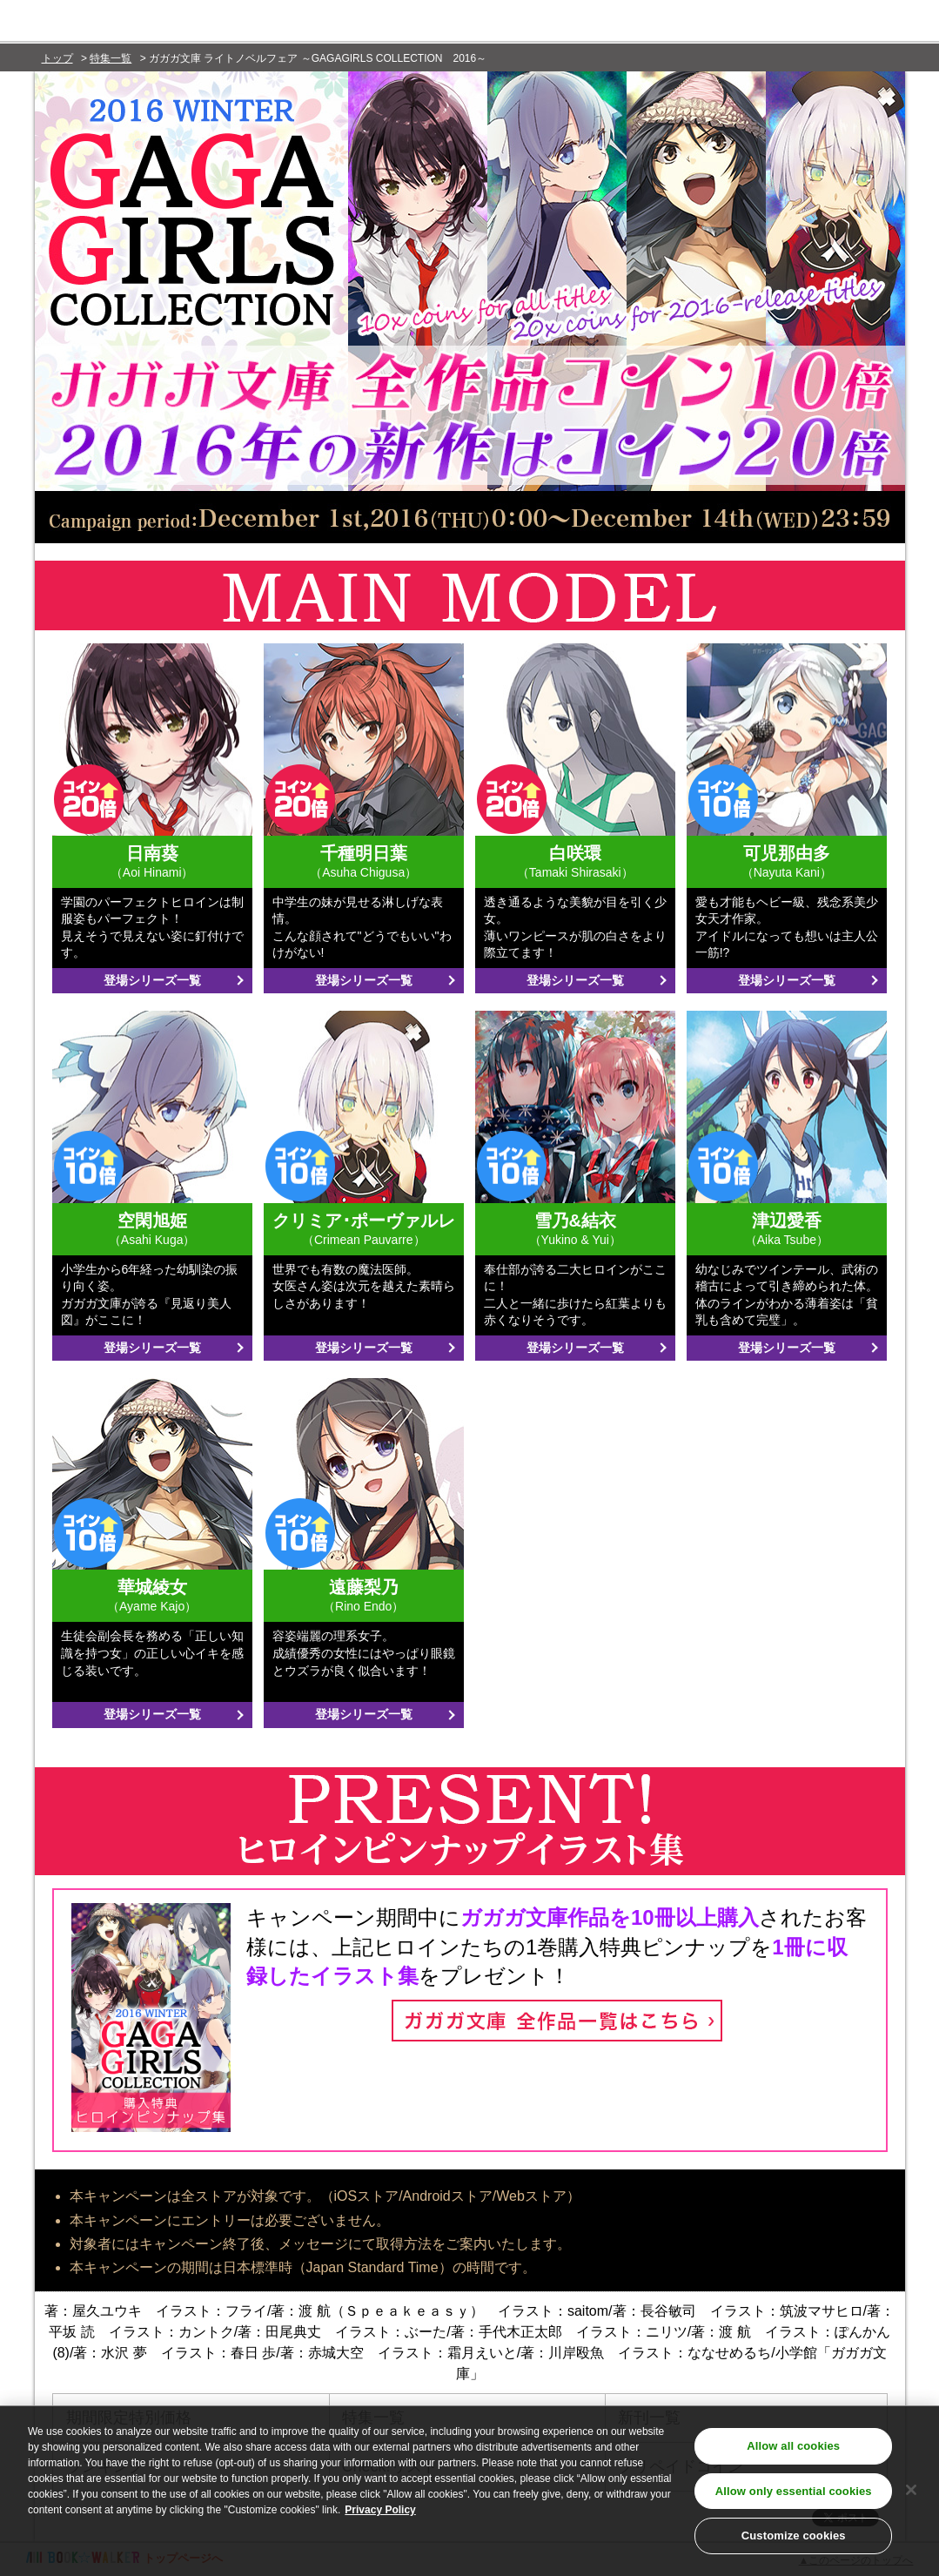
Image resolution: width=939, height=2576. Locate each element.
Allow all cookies (793, 2452)
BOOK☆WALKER (174, 22)
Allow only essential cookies (793, 2498)
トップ (57, 58)
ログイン (750, 24)
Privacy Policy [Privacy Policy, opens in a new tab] (380, 2517)
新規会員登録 (852, 24)
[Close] (911, 2497)
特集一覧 (110, 58)
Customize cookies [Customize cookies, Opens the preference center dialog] (793, 2543)
